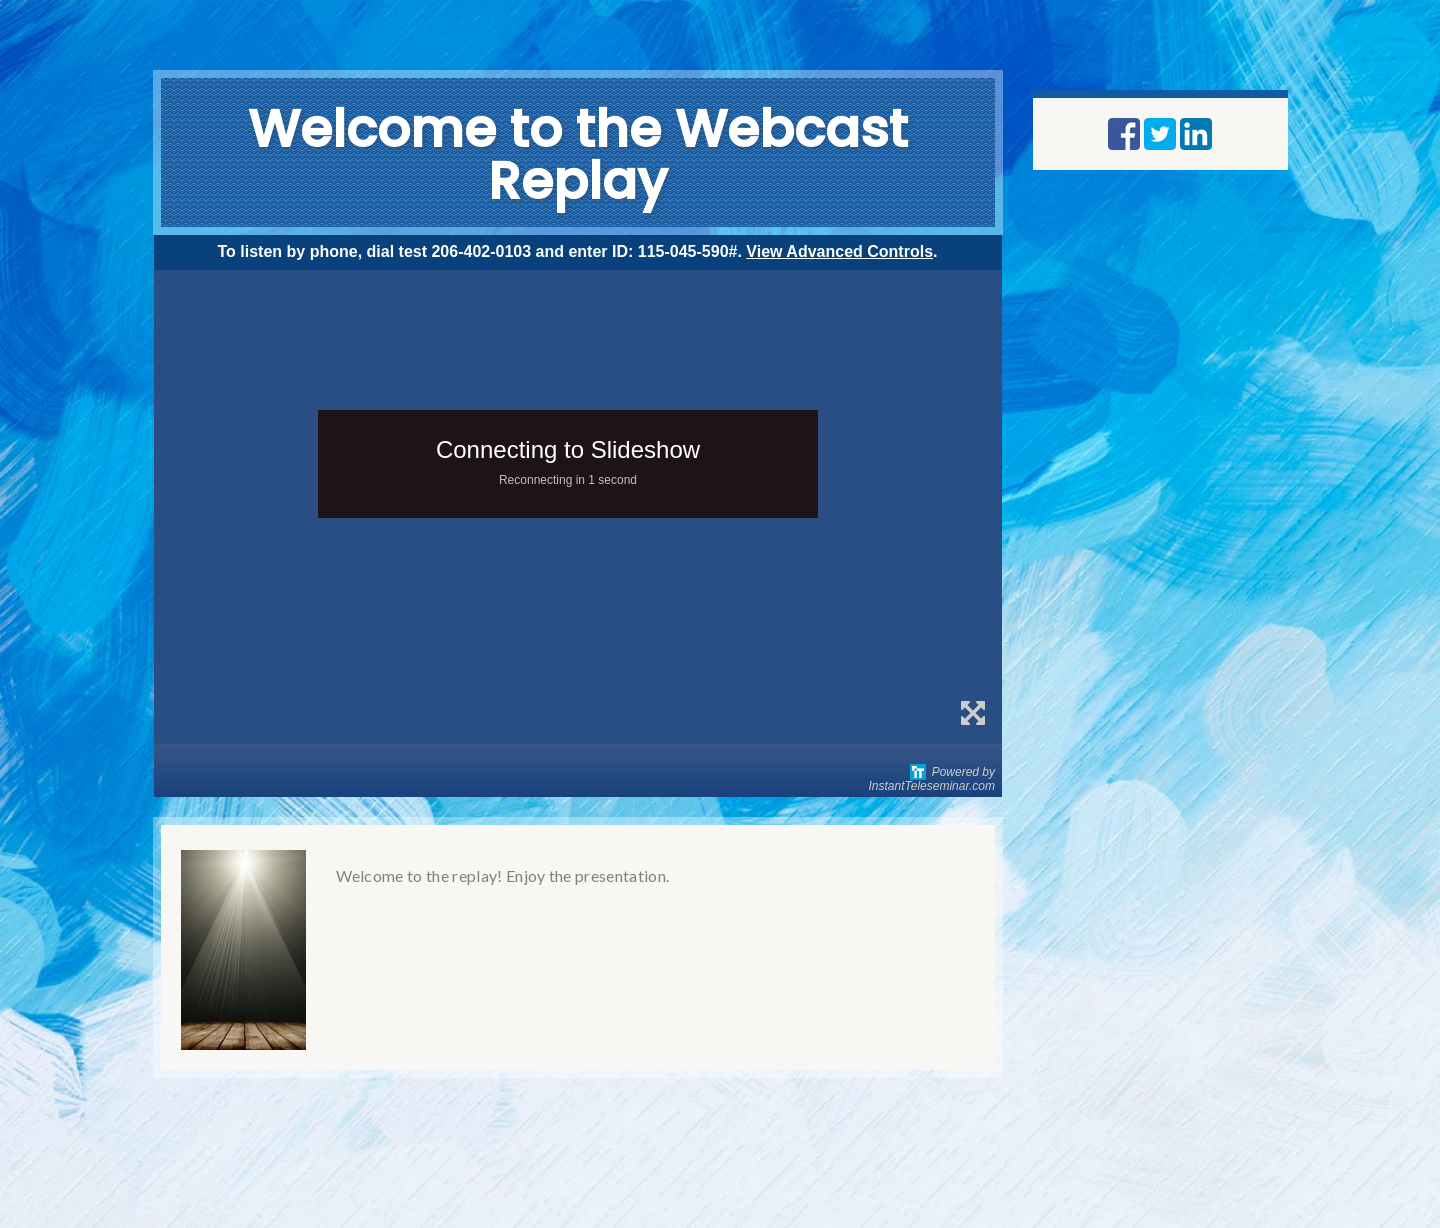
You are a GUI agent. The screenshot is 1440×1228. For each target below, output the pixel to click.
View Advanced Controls (839, 251)
